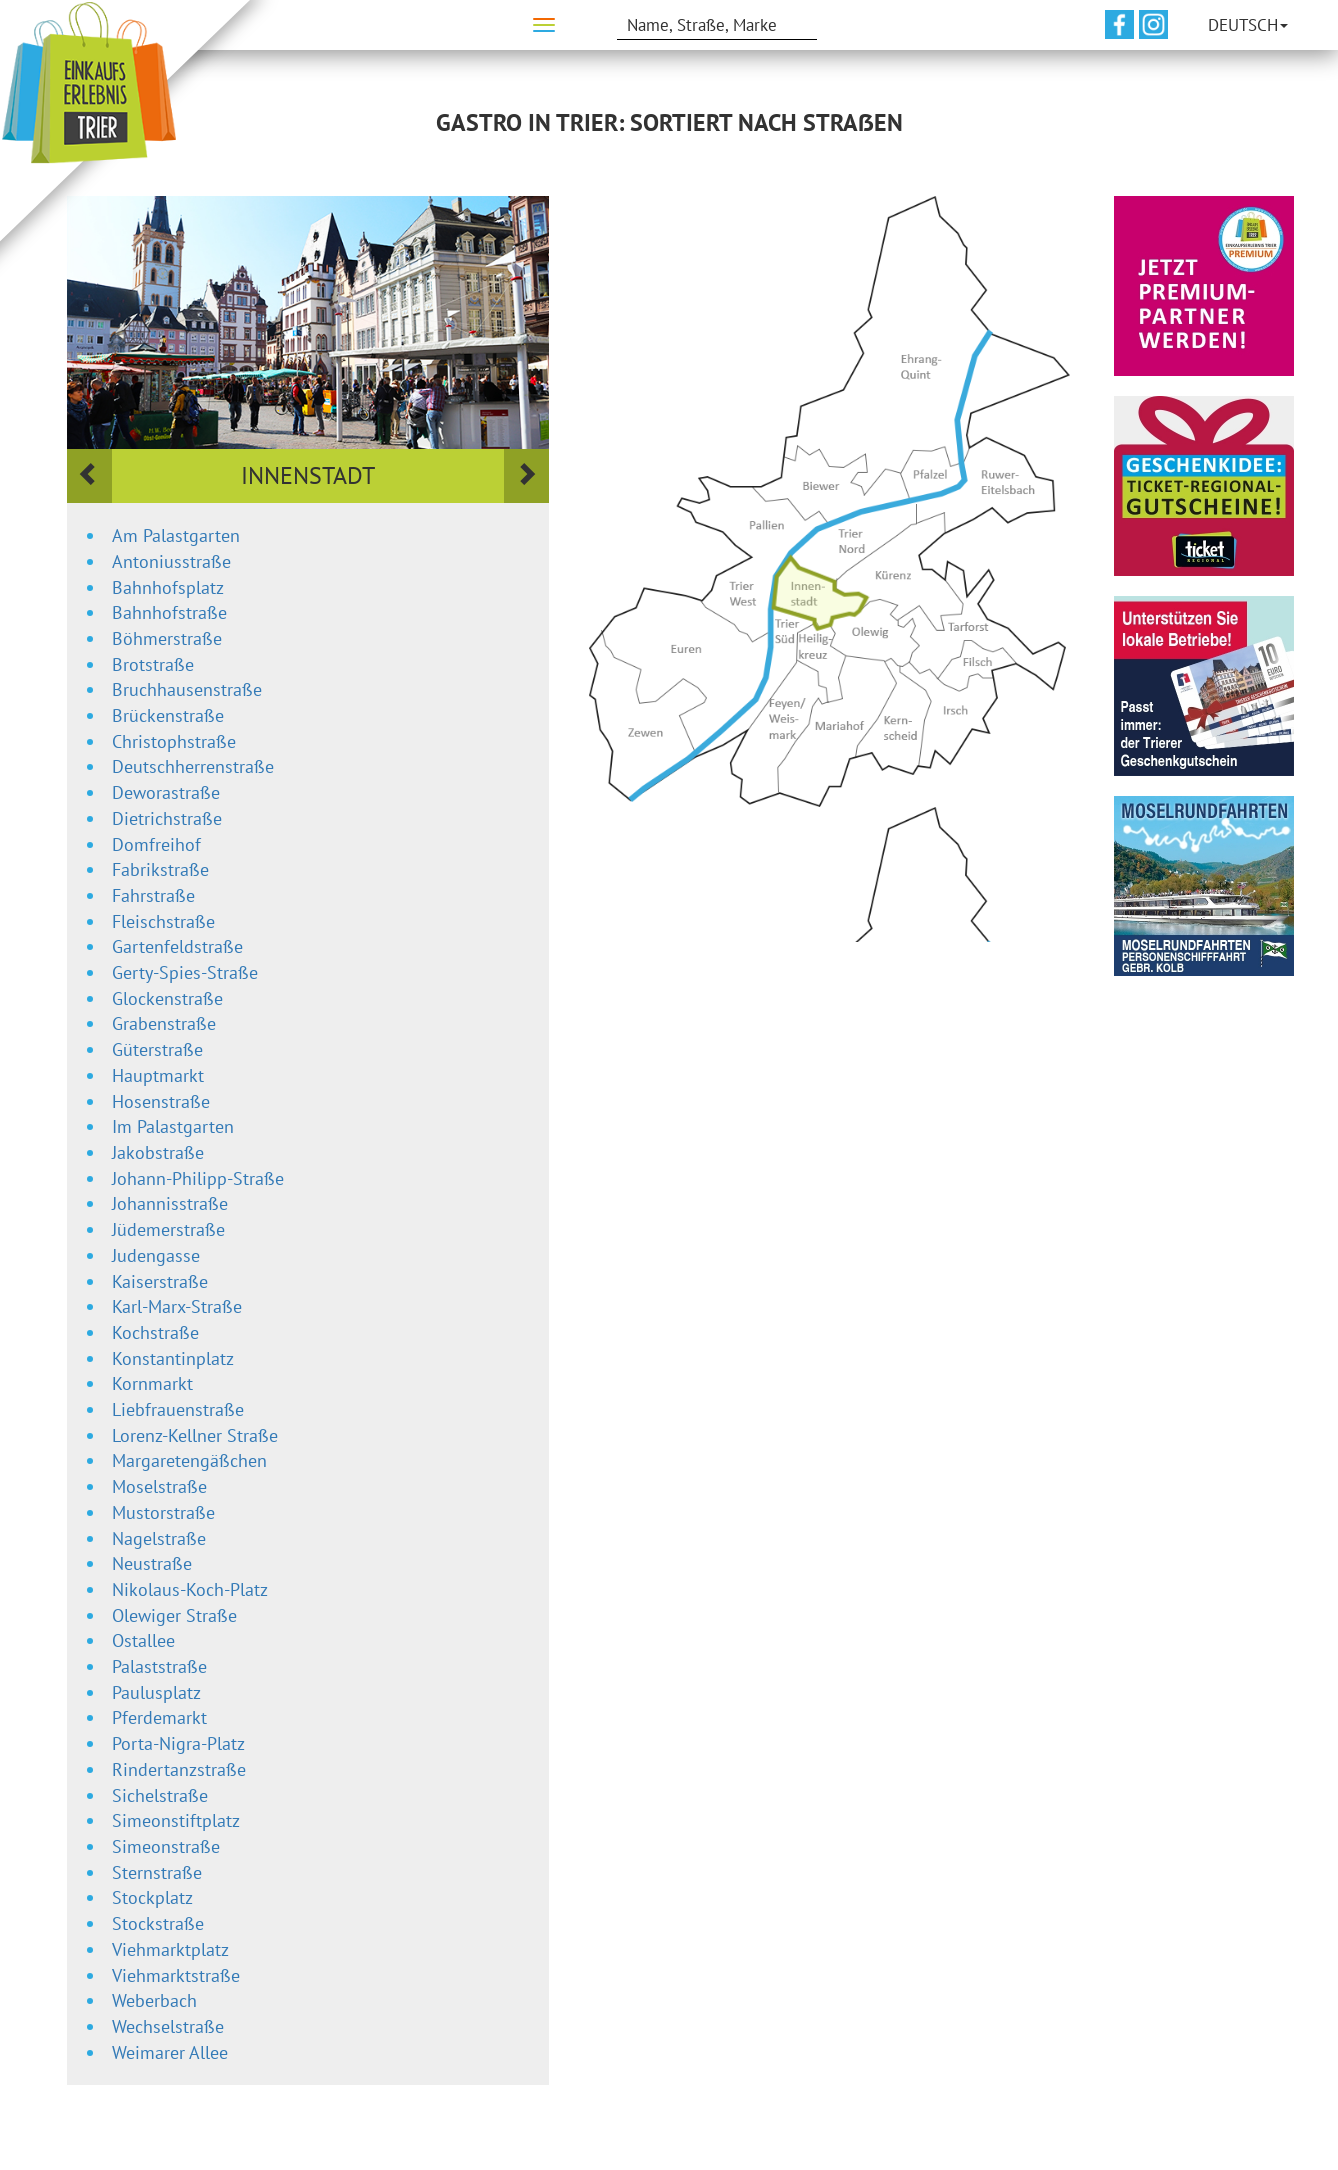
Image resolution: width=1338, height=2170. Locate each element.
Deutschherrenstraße (193, 766)
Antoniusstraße (171, 561)
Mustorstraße (163, 1512)
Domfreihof (156, 844)
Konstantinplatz (173, 1358)
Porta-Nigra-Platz (178, 1743)
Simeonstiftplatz (176, 1820)
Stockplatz (152, 1897)
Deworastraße (166, 792)
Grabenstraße (164, 1023)
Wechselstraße (168, 2026)
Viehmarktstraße (176, 1975)
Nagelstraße (159, 1538)
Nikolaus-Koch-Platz (190, 1589)
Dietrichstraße (167, 818)
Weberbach (154, 2000)
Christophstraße (174, 741)
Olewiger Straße (174, 1615)
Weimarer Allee (170, 2052)
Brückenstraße (168, 715)
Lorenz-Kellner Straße (195, 1435)
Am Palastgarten (176, 535)
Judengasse (156, 1255)
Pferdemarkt (159, 1717)
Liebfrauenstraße (178, 1409)
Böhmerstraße (167, 638)
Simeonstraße (166, 1846)
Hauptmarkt (158, 1075)
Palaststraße (159, 1666)
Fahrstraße (153, 895)
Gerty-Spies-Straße (185, 972)
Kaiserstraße (160, 1281)
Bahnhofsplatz (168, 587)
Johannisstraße (170, 1203)
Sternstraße (157, 1872)
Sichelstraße (160, 1795)
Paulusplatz (156, 1692)
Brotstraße (153, 664)
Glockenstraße (167, 998)
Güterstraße (157, 1049)
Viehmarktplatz (170, 1949)
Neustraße (152, 1563)
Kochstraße (155, 1332)
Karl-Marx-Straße (177, 1306)
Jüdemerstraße (168, 1229)
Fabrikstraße (160, 869)
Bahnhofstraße (169, 612)
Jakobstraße (158, 1152)
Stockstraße (158, 1923)
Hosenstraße (161, 1101)
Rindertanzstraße (179, 1769)
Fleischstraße (163, 921)
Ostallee (143, 1640)
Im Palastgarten (173, 1126)
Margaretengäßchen (189, 1460)
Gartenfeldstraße (177, 946)
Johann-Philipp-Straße (198, 1178)
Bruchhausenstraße (187, 689)
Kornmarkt (152, 1383)
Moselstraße (159, 1486)
